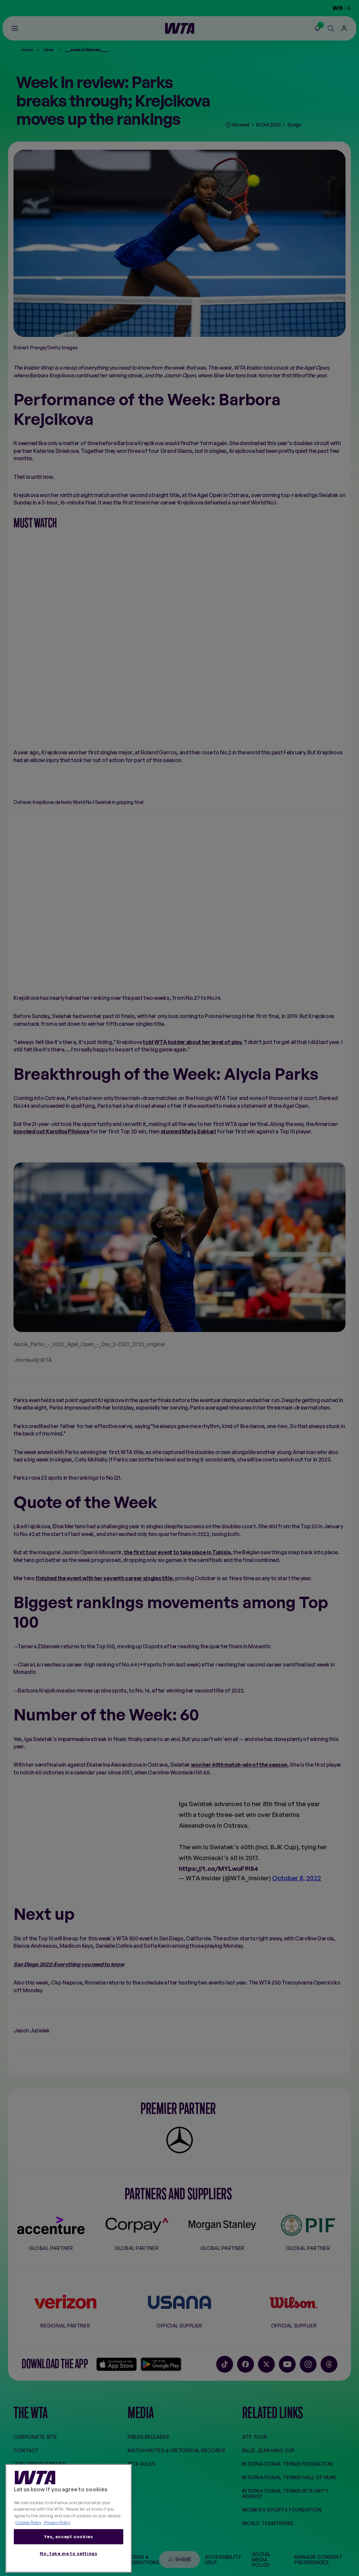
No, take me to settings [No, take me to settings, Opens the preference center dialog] (68, 2553)
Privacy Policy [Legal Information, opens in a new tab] (56, 2522)
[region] (68, 2518)
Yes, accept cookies (68, 2536)
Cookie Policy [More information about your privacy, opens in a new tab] (28, 2522)
